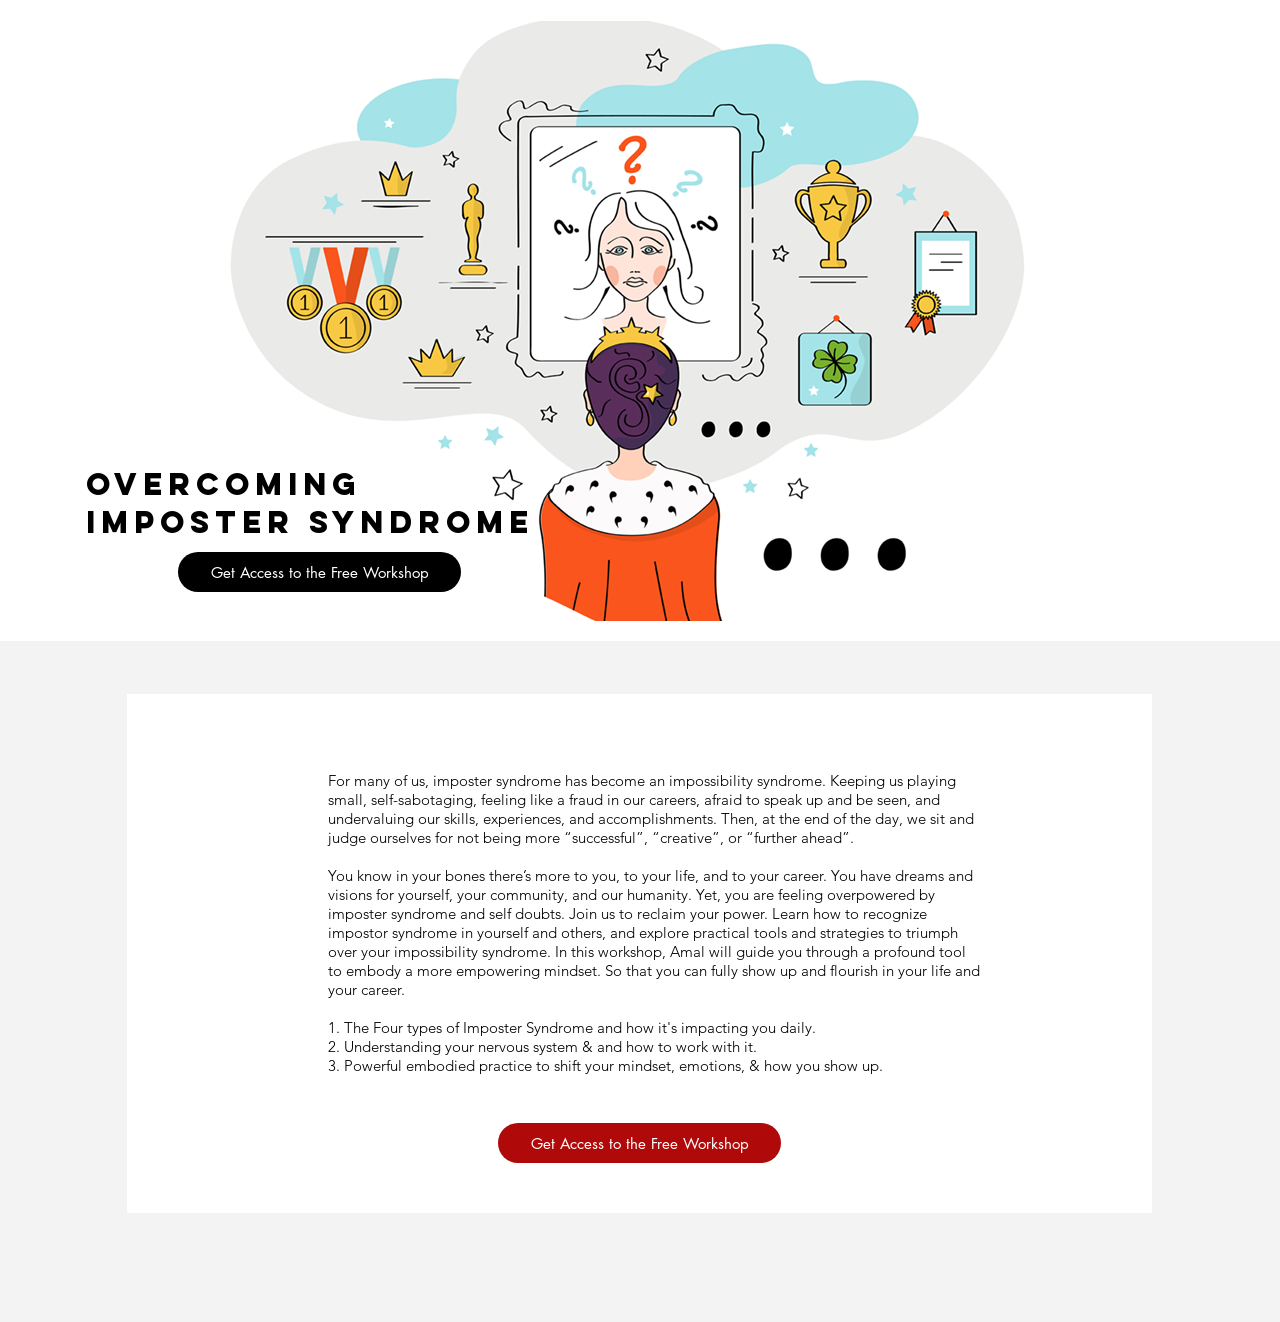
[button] (319, 572)
